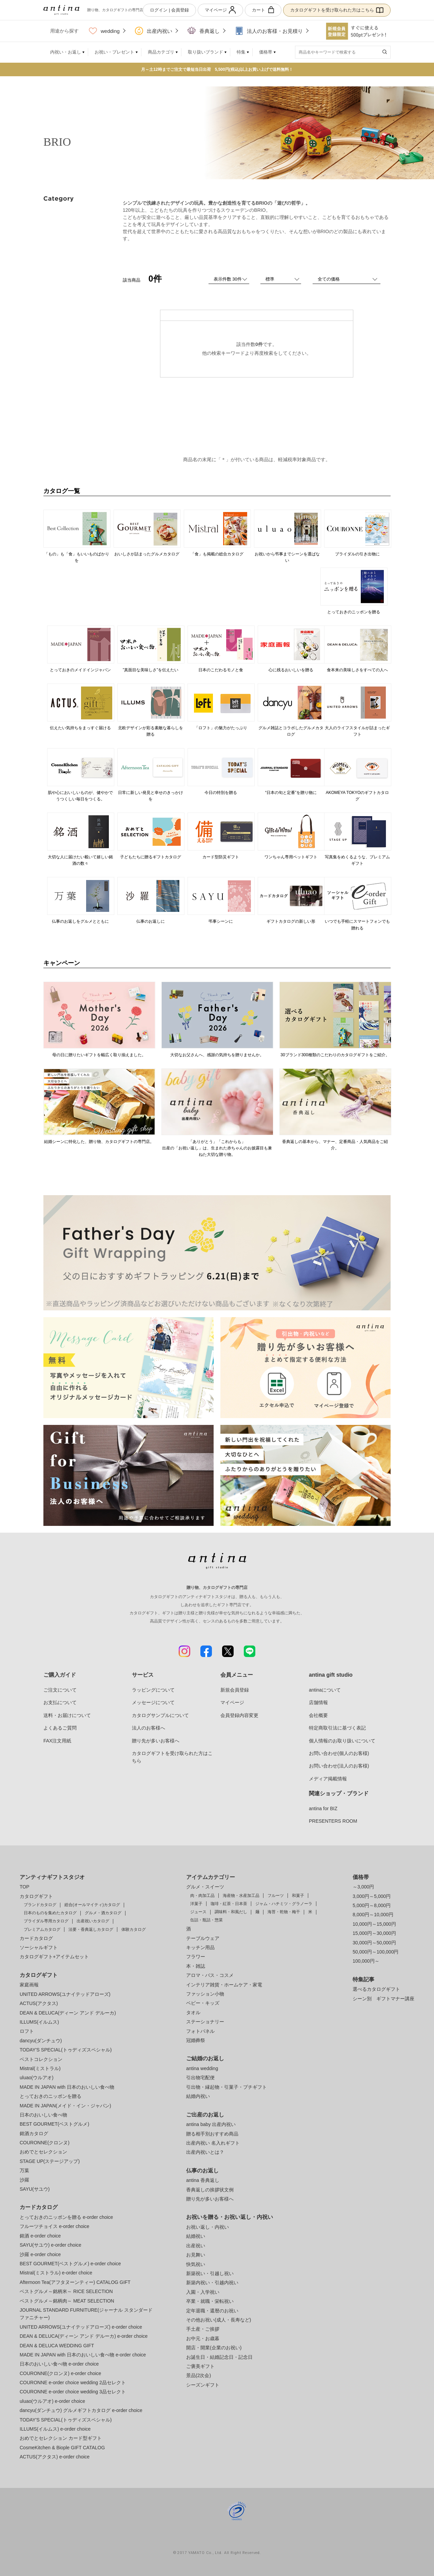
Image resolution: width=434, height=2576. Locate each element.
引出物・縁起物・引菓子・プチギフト (226, 2087)
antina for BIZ (323, 1808)
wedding (104, 31)
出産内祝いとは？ (205, 2152)
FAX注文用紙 (57, 1740)
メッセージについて (153, 1702)
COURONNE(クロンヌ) (45, 2142)
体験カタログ (133, 1929)
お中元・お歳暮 (202, 2338)
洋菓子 (196, 1903)
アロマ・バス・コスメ (210, 1975)
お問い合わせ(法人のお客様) (339, 1766)
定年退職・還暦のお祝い (212, 2310)
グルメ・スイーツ (205, 1886)
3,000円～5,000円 (372, 1896)
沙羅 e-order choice (40, 2254)
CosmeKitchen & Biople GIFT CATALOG (62, 2447)
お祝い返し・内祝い (207, 2227)
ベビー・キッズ (202, 2003)
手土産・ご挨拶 (202, 2329)
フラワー (195, 1956)
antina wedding (202, 2068)
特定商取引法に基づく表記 (337, 1728)
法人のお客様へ (148, 1728)
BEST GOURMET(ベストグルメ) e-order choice (70, 2263)
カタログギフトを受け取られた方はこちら (336, 10)
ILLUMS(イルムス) (39, 2022)
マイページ (220, 10)
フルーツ (276, 1895)
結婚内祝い (198, 2096)
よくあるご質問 (60, 1728)
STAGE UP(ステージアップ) (50, 2161)
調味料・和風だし (231, 1911)
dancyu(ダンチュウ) (41, 2040)
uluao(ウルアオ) (37, 2077)
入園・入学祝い (202, 2292)
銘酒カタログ (34, 2133)
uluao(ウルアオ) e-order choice (52, 2401)
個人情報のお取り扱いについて (342, 1740)
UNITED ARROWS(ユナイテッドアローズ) (65, 1994)
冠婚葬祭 (195, 2040)
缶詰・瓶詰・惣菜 (206, 1920)
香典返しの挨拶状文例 (210, 2189)
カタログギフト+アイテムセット (54, 1956)
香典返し (204, 31)
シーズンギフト (202, 2385)
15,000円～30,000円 (374, 1933)
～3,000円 (363, 1886)
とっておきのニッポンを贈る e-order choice (66, 2217)
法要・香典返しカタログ (90, 1929)
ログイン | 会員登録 (169, 10)
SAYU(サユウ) (35, 2189)
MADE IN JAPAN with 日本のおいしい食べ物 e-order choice (83, 2354)
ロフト (27, 2031)
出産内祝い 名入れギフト (213, 2143)
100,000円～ (366, 1961)
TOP (24, 1886)
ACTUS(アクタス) (39, 2003)
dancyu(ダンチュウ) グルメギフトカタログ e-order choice (81, 2410)
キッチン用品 (200, 1947)
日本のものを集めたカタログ (50, 1912)
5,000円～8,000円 (372, 1905)
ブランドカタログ (40, 1904)
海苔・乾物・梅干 (284, 1911)
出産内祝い (153, 31)
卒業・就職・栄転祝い (210, 2301)
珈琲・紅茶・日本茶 (229, 1903)
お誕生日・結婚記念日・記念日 (219, 2357)
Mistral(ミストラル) (40, 2068)
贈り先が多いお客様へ (155, 1740)
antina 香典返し (202, 2180)
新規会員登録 (234, 1690)
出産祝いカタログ (93, 1921)
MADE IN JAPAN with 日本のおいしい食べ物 (67, 2087)
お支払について (60, 1702)
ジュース (198, 1911)
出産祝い (195, 2245)
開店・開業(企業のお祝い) (213, 2347)
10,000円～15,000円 (374, 1924)
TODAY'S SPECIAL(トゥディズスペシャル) (66, 2049)
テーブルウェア (202, 1938)
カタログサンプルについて (160, 1715)
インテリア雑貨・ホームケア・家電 (224, 1984)
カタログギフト (36, 1896)
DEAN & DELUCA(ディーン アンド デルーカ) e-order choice (83, 2336)
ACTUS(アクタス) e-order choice (55, 2456)
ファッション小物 (205, 1994)
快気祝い (195, 2264)
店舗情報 (318, 1702)
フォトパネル (200, 2031)
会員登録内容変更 (239, 1715)
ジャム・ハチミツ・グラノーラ (283, 1903)
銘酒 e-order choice (40, 2235)
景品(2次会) (198, 2375)
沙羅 (24, 2180)
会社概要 (318, 1715)
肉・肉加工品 (202, 1895)
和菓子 (298, 1895)
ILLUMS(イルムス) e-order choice (55, 2429)
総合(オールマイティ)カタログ (92, 1904)
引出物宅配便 (200, 2077)
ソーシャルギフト (39, 1947)
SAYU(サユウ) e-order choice (50, 2245)
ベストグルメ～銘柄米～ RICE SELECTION (66, 2291)
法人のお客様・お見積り (269, 31)
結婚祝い (195, 2236)
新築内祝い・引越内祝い (212, 2282)
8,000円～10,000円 (373, 1914)
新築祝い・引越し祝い (210, 2273)
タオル (193, 2012)
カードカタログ (36, 1938)
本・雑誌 (195, 1966)
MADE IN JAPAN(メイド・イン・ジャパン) (65, 2105)
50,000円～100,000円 (375, 1952)
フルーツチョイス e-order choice (54, 2226)
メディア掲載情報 (328, 1778)
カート (263, 10)
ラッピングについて (153, 1690)
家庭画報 (29, 1984)
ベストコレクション (41, 2059)
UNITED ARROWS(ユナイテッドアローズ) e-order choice (81, 2327)
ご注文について (60, 1690)
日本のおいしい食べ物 (43, 2115)
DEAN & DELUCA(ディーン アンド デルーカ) (68, 2013)
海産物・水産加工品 (241, 1895)
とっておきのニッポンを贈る (50, 2096)
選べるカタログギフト (376, 1989)
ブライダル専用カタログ (46, 1921)
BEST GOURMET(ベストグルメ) (54, 2124)
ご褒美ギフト (200, 2366)
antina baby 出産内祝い (211, 2124)
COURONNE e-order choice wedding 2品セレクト (73, 2382)
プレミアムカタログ (42, 1929)
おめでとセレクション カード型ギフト (61, 2438)
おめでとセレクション (43, 2151)
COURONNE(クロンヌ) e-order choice (60, 2373)
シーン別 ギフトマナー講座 (383, 1998)
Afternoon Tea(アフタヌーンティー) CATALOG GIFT (75, 2282)
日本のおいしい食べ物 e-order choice (59, 2364)
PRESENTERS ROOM (333, 1821)
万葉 (24, 2170)
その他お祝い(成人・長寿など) (218, 2320)
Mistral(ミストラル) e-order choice (56, 2272)
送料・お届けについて (67, 1715)
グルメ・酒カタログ (103, 1912)
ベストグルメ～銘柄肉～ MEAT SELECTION (67, 2301)
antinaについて (325, 1690)
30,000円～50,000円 (374, 1942)
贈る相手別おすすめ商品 (212, 2134)
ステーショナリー (205, 2021)
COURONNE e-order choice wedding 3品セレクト (73, 2391)
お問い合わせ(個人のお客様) (339, 1753)
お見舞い (195, 2254)
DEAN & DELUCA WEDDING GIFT (57, 2345)
